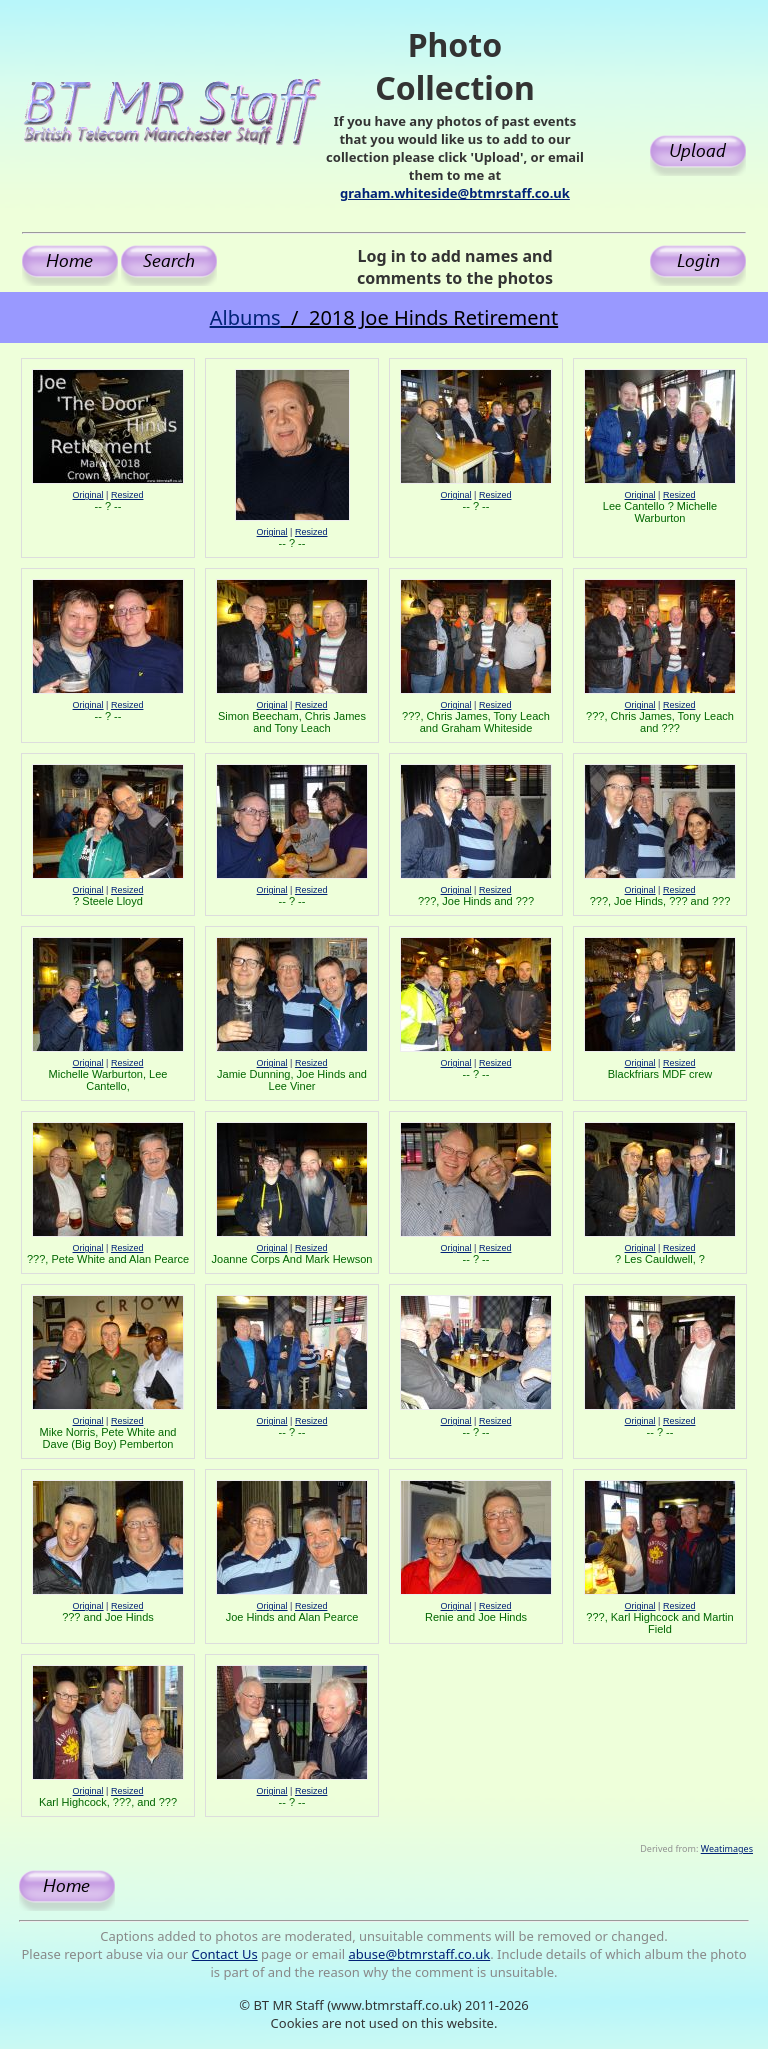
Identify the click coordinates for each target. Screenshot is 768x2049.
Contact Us (224, 1954)
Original (88, 495)
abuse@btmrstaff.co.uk (420, 1954)
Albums (245, 317)
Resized (127, 495)
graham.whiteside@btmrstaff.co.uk (455, 193)
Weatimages (727, 1848)
